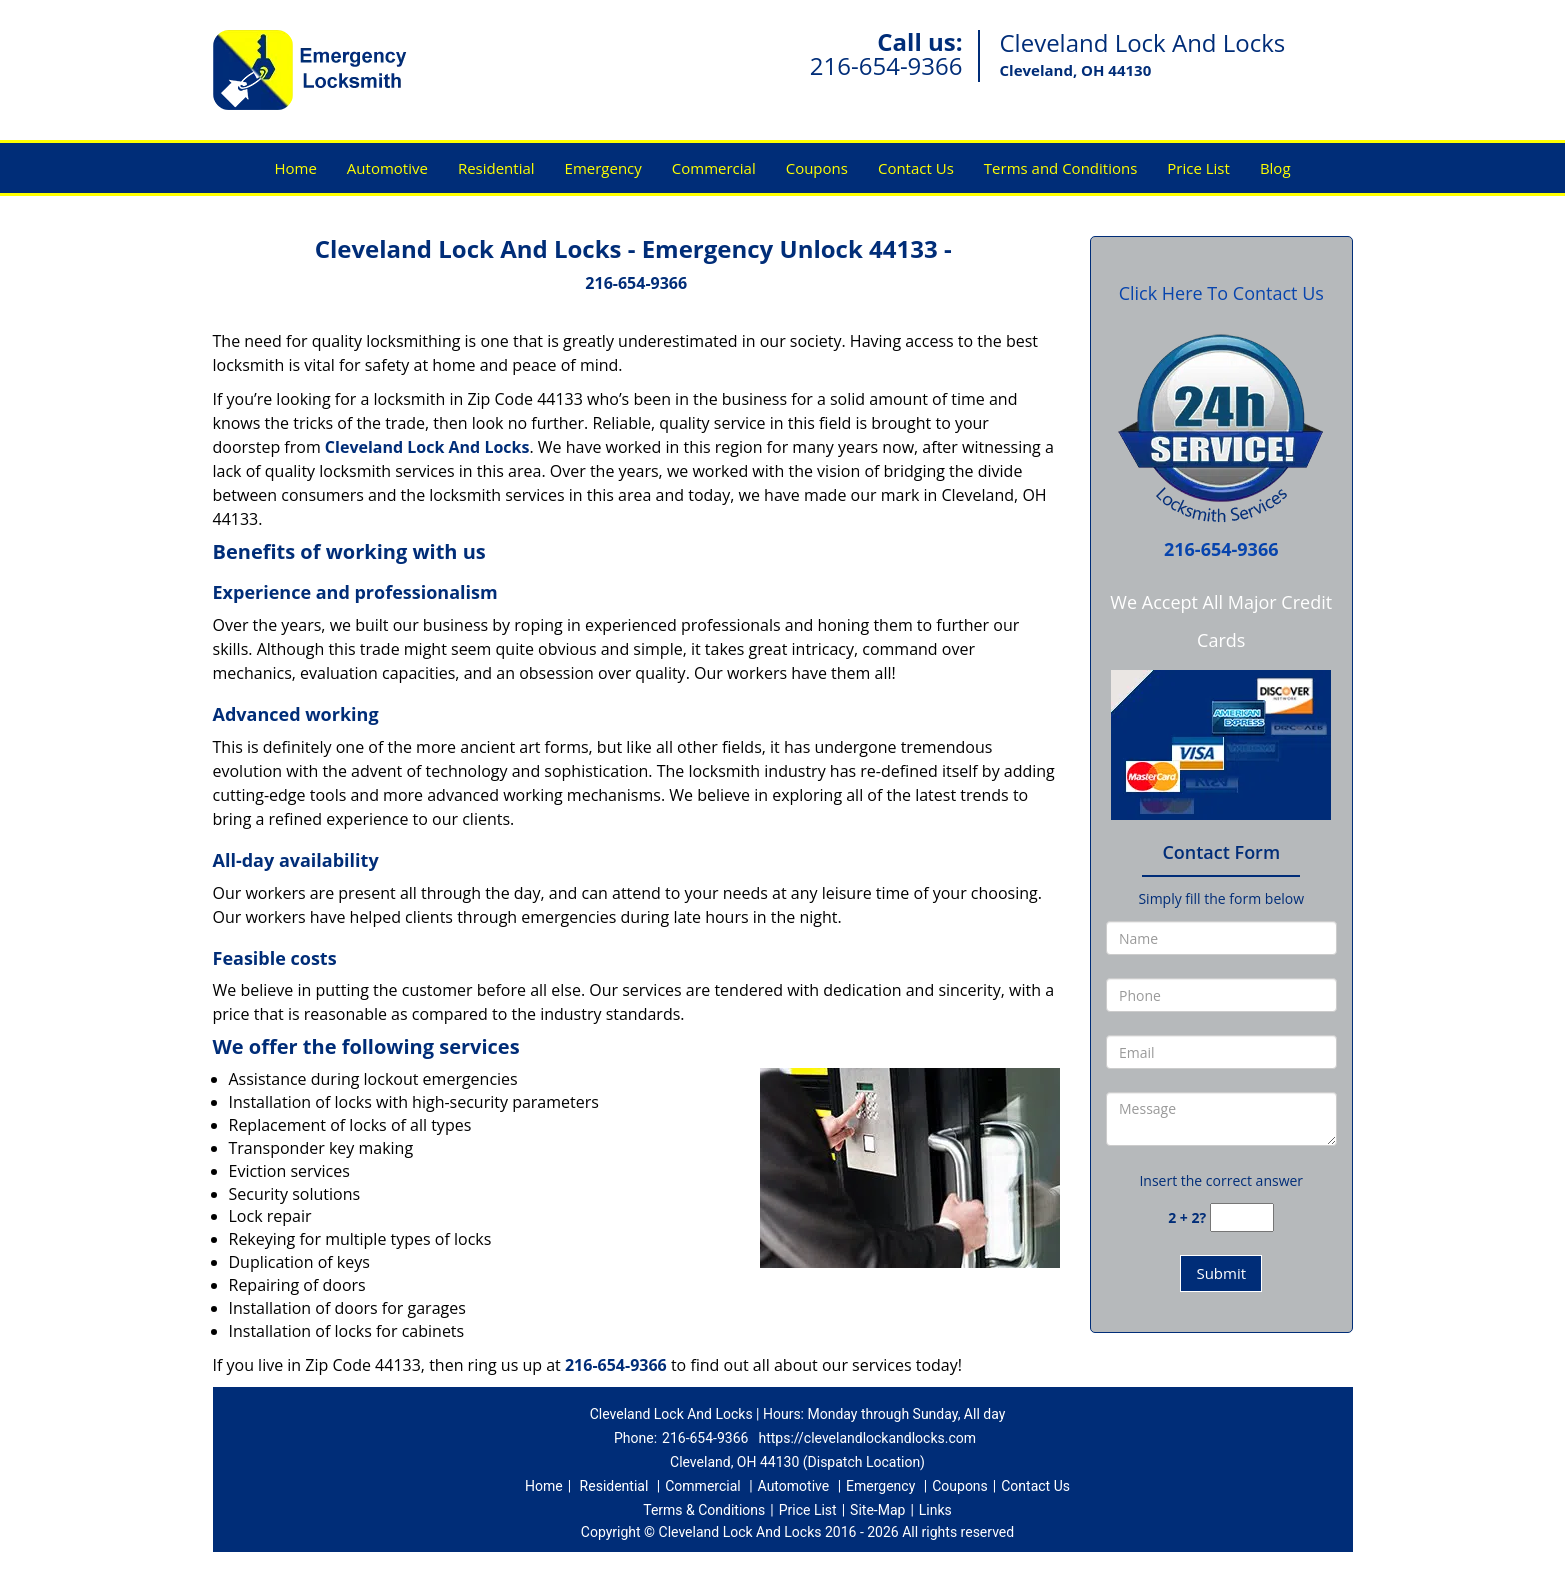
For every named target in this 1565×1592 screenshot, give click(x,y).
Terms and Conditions (1061, 168)
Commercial (714, 168)
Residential (496, 168)
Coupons (817, 168)
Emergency (603, 168)
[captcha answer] (1242, 1217)
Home (295, 168)
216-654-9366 (886, 65)
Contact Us (916, 168)
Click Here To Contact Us (1221, 293)
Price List (1198, 168)
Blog (1275, 168)
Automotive (387, 168)
